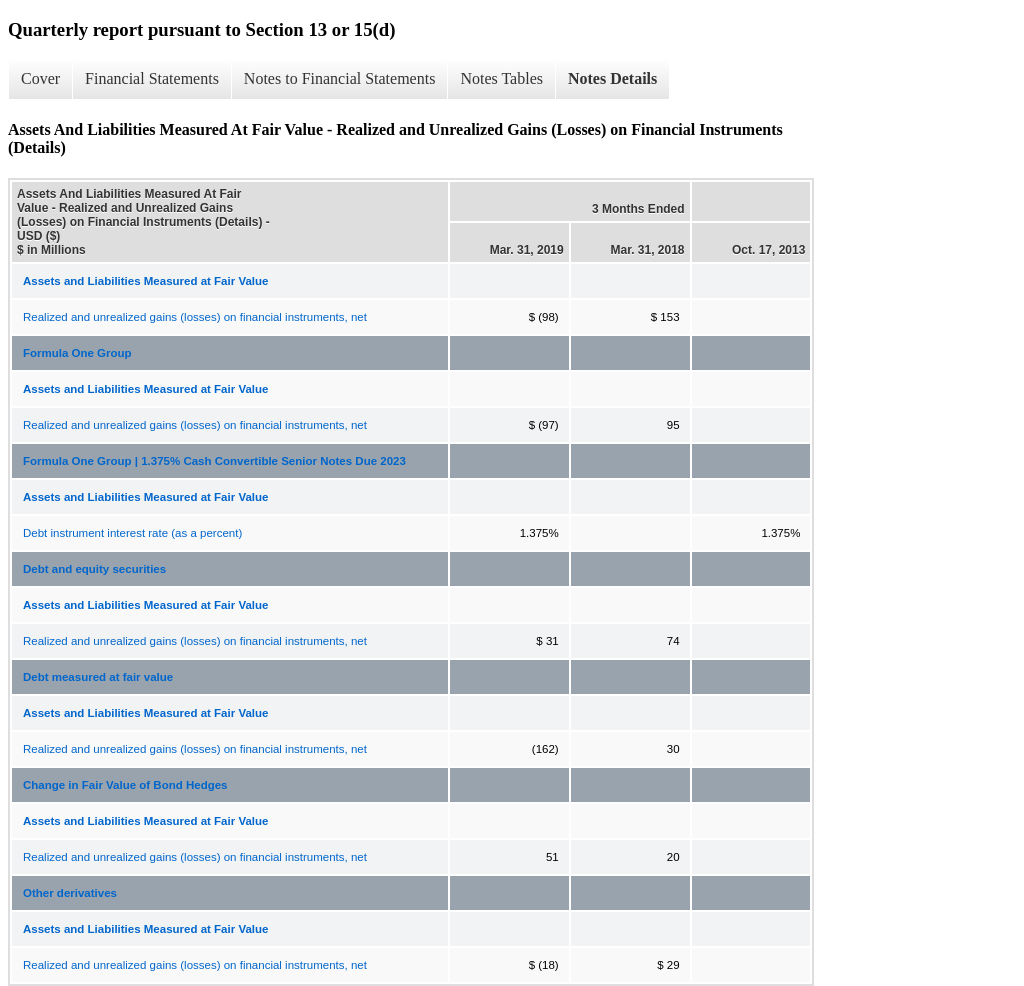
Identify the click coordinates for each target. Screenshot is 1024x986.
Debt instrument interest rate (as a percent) (132, 533)
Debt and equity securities (94, 569)
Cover (40, 78)
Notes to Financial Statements (340, 78)
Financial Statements (152, 78)
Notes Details (612, 78)
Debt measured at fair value (98, 677)
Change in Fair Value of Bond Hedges (125, 785)
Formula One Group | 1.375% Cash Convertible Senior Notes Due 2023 (214, 461)
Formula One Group (77, 353)
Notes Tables (501, 78)
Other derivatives (70, 893)
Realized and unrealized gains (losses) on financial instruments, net (195, 317)
